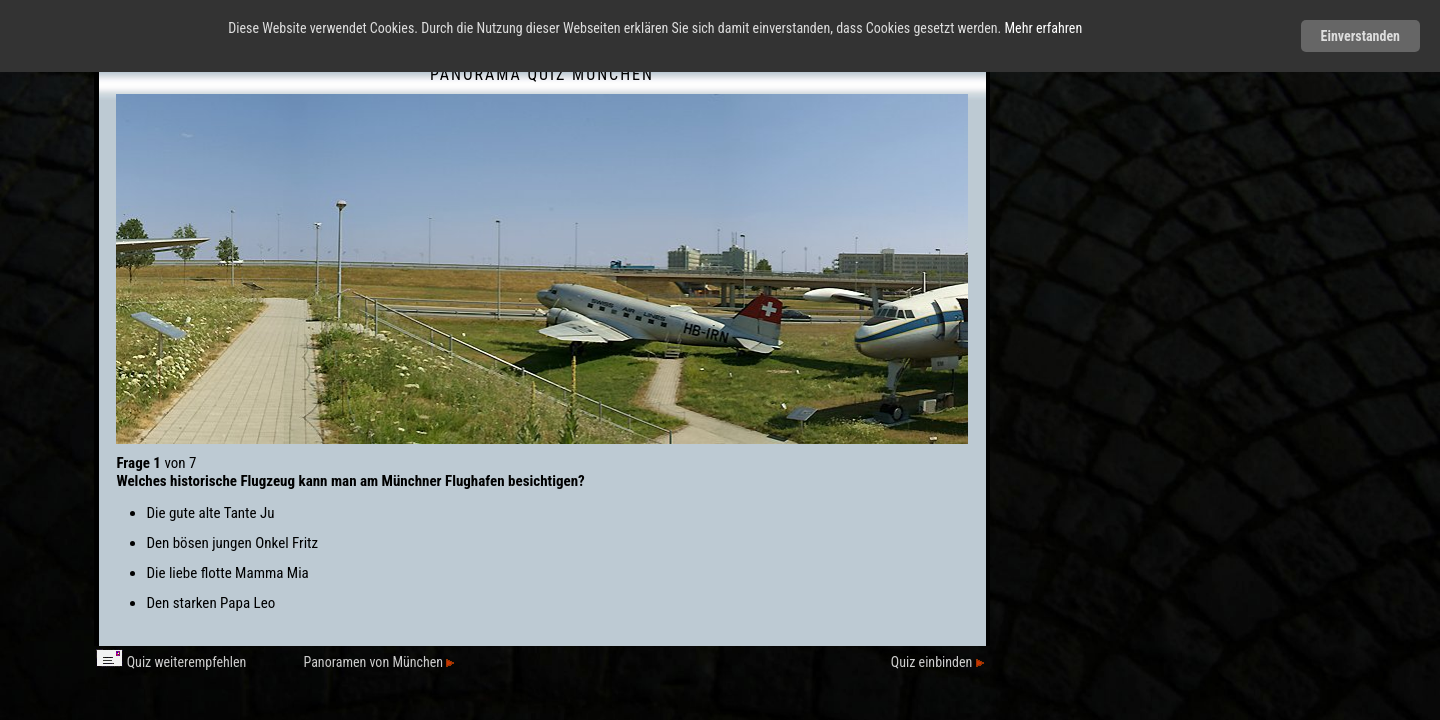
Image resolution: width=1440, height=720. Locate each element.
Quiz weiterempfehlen (171, 662)
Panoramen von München (378, 662)
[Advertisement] (1151, 356)
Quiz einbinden (937, 662)
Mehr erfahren (1044, 28)
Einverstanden (1360, 36)
